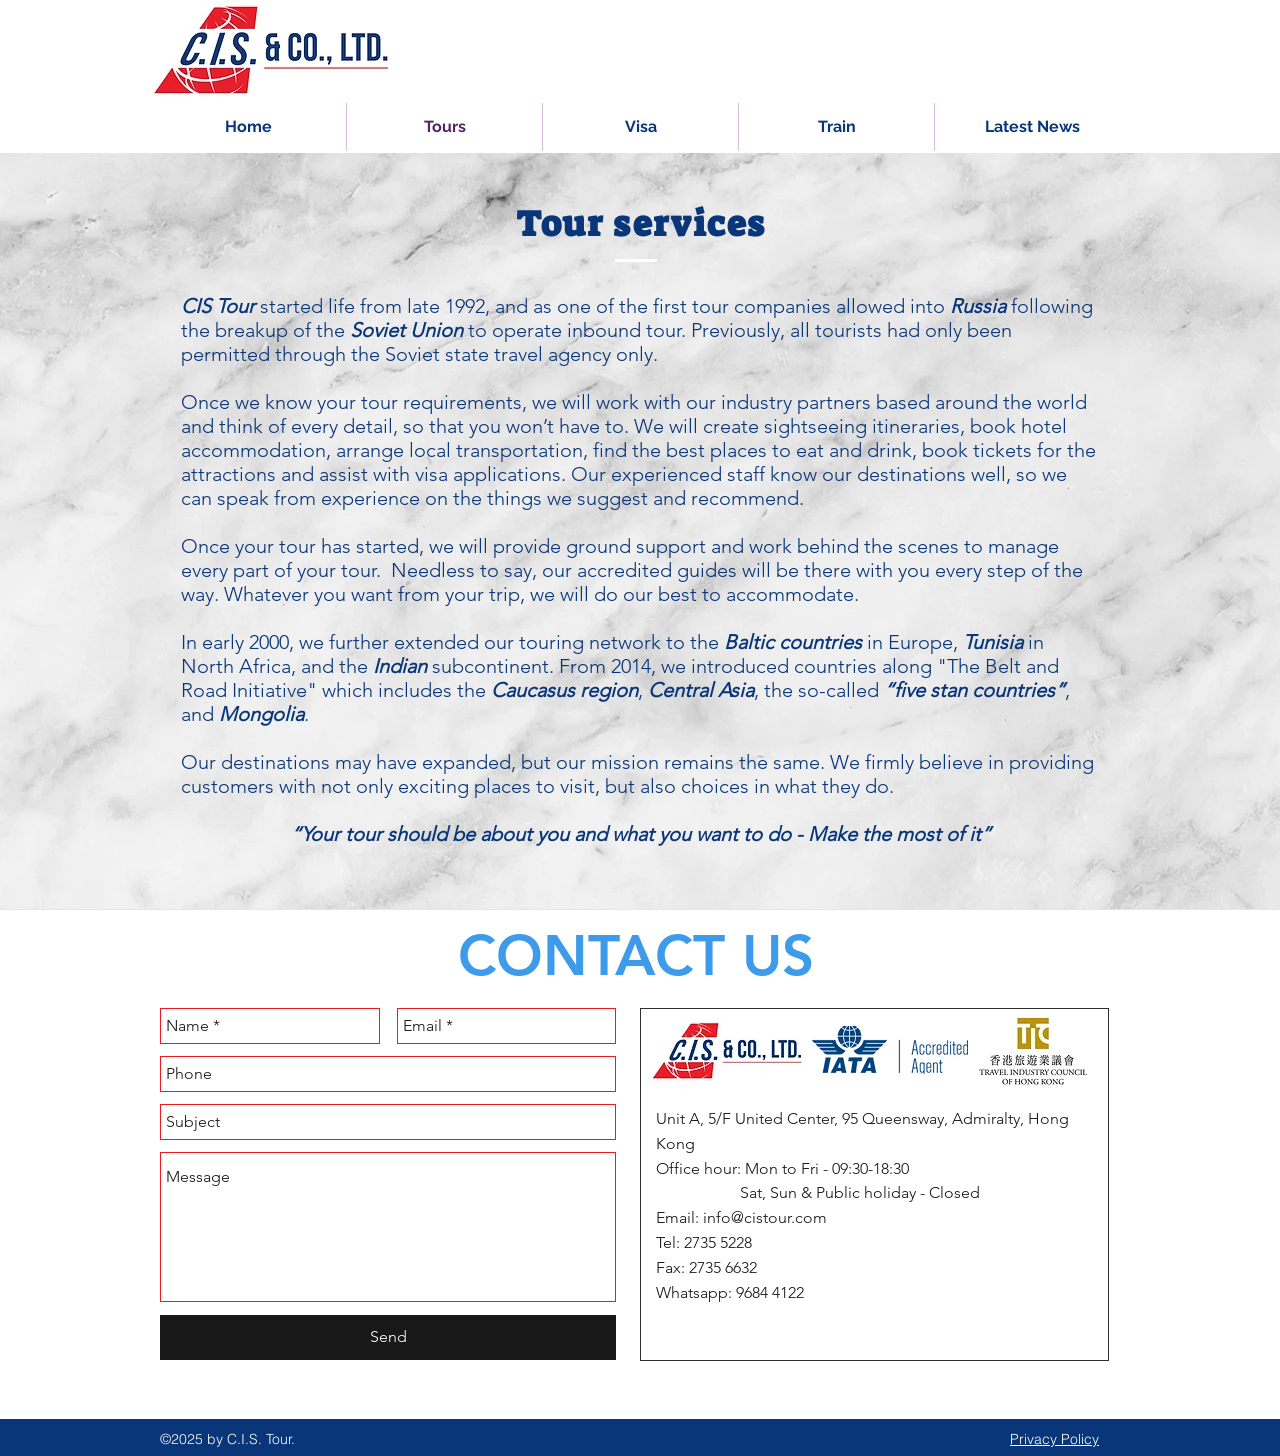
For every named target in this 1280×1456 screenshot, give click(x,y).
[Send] (388, 1337)
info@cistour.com (765, 1217)
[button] (836, 127)
